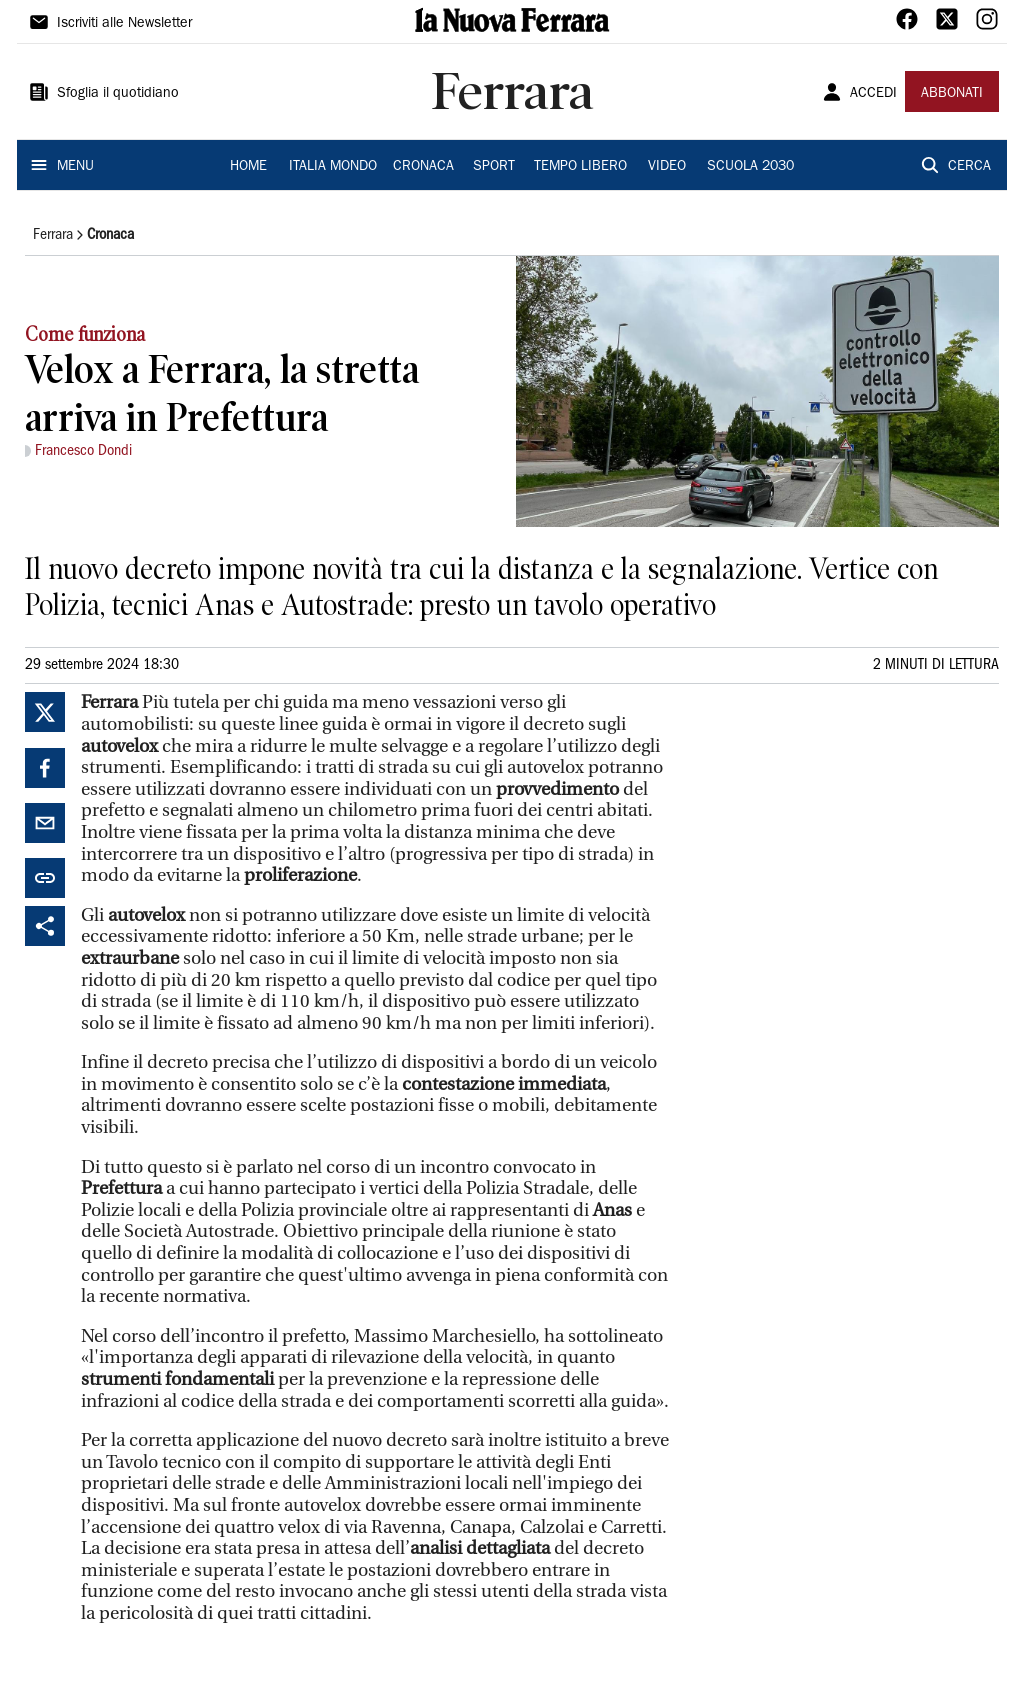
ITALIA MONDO (333, 167)
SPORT (494, 167)
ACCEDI (873, 94)
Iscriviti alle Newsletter (124, 24)
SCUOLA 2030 (750, 167)
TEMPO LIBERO (580, 167)
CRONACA (423, 167)
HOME (248, 167)
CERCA (969, 167)
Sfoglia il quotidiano (118, 94)
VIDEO (667, 167)
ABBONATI (952, 94)
